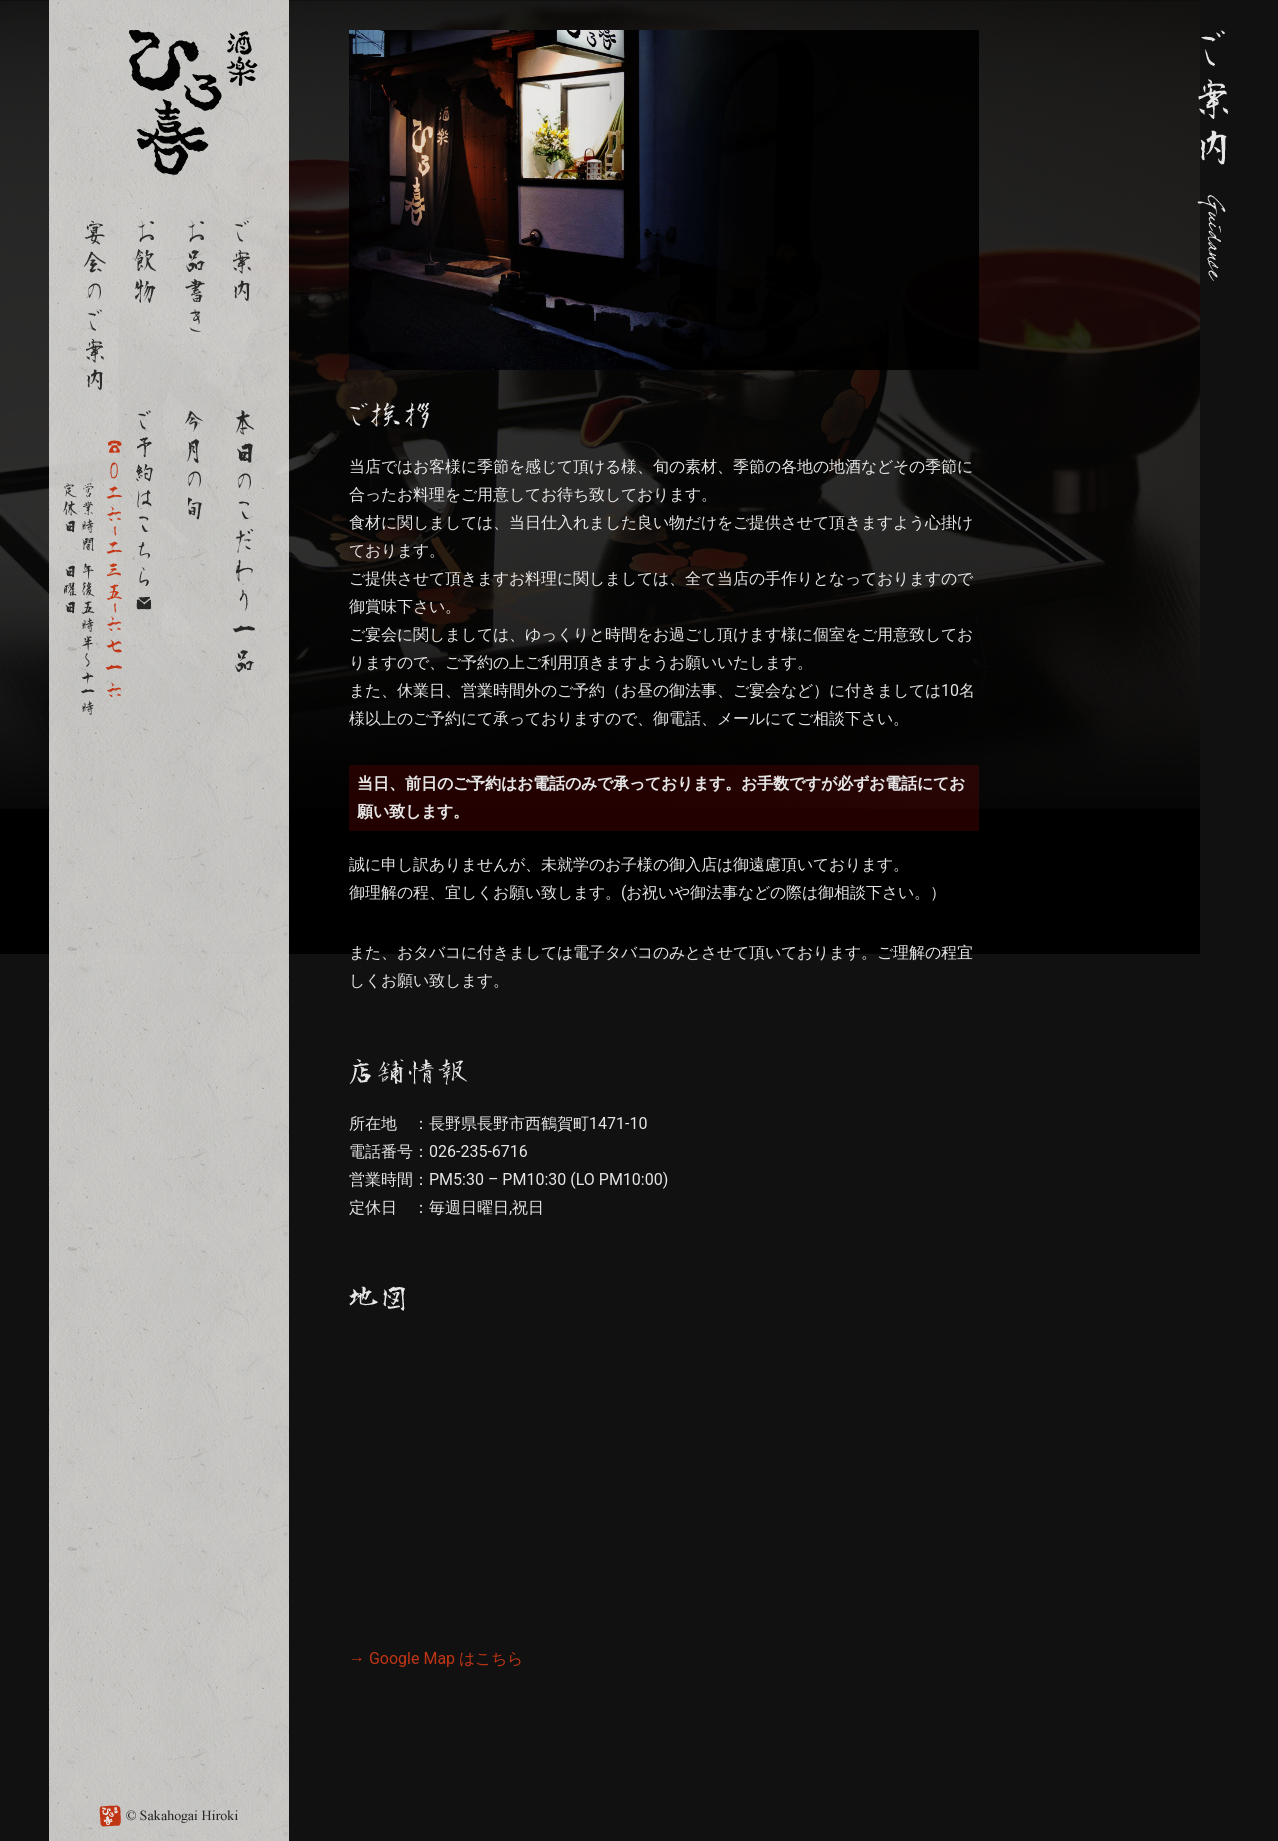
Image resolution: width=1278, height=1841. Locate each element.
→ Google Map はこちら (436, 1658)
